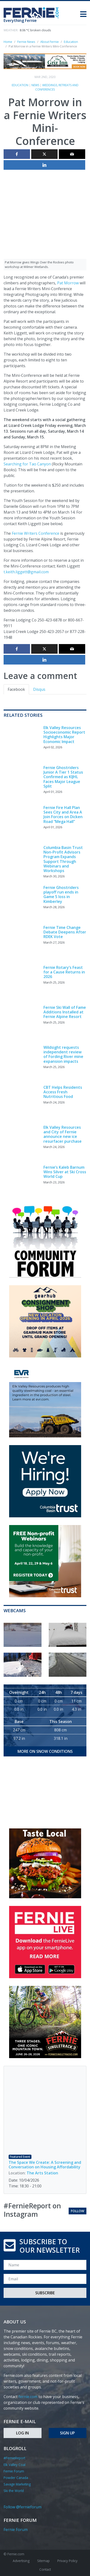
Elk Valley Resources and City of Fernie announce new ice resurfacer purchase (62, 1134)
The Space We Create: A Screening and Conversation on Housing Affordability (45, 2165)
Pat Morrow (68, 283)
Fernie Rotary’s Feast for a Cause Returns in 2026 (64, 972)
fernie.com (27, 2396)
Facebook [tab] (16, 689)
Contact (45, 2569)
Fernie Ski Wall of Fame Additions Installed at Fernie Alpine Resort (64, 1012)
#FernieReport (14, 2458)
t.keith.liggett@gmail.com (26, 571)
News (35, 85)
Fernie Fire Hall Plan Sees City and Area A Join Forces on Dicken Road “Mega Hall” (63, 814)
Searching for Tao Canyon (27, 464)
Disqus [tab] (39, 689)
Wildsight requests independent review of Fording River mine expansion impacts (63, 1054)
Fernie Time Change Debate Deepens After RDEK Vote (64, 932)
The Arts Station (42, 2173)
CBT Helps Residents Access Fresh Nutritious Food (62, 1092)
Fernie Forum (14, 2471)
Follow (77, 2211)
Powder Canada (16, 2477)
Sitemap (43, 2560)
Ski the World (14, 2490)
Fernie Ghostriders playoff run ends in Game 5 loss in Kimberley (61, 894)
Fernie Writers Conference (35, 533)
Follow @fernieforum (23, 2507)
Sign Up (67, 2433)
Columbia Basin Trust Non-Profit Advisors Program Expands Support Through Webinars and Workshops (63, 859)
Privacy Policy (67, 2560)
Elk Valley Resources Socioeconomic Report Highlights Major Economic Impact (64, 734)
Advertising (21, 2560)
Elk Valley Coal (14, 2464)
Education (20, 85)
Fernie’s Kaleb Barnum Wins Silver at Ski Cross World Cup (64, 1172)
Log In (22, 2433)
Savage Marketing (17, 2484)
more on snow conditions (45, 1751)
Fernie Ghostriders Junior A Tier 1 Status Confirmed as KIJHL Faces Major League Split (63, 777)
